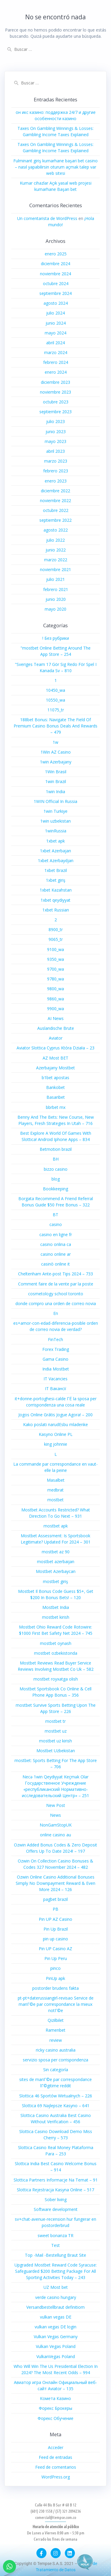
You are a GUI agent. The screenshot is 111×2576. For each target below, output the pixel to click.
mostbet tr (55, 1721)
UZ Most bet (56, 2287)
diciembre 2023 (55, 382)
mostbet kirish (55, 1617)
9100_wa (55, 949)
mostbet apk (56, 1526)
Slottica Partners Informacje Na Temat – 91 (56, 2180)
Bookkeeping (55, 1189)
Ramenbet (55, 2030)
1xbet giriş (55, 880)
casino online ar (56, 1254)
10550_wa (55, 700)
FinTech (55, 1339)
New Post (55, 1805)
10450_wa (55, 690)
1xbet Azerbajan (55, 851)
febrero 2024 (55, 362)
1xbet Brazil (55, 870)
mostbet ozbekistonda (55, 1653)
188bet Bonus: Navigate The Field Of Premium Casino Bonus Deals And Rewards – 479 (55, 726)
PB (55, 1909)
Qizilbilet (56, 2020)
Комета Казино (55, 2398)
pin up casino (55, 1939)
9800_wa (55, 988)
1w (55, 742)
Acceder (55, 2447)
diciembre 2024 (55, 263)
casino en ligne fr (55, 1234)
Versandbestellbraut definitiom (55, 2307)
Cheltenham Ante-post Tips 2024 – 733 (55, 1274)
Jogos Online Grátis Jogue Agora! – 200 (55, 1414)
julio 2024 (55, 313)
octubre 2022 (55, 510)
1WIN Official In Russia (55, 801)
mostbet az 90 (56, 1552)
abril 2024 (55, 342)
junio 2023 (56, 431)
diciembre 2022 (55, 490)
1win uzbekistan (55, 821)
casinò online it (55, 1264)
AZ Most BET (55, 1058)
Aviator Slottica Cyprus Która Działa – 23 (55, 1048)
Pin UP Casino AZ (55, 1948)
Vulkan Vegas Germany (56, 2336)
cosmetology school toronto (55, 1293)
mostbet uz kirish (55, 1741)
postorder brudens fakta (55, 1988)
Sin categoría (55, 2069)
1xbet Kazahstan (56, 890)
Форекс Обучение (55, 2418)
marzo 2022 (55, 559)
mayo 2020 (55, 609)
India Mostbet (55, 1369)
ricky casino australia (55, 2050)
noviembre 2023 (55, 392)
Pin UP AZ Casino (55, 1919)
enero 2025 (56, 254)
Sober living (56, 2199)
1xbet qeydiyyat (55, 900)
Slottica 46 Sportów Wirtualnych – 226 (55, 2096)
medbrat (55, 1490)
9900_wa (55, 1008)
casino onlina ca (55, 1244)
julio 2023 (55, 421)
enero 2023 (56, 481)
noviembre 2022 (55, 500)
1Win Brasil (55, 771)
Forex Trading (55, 1349)
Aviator (55, 1038)
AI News (56, 1018)
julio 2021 (55, 579)
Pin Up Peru (55, 1958)
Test (55, 2245)
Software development (56, 2209)
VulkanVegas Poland (55, 2356)
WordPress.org (55, 2477)
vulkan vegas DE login (55, 2327)
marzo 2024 (55, 352)
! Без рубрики (55, 638)
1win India (55, 791)
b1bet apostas (55, 1077)
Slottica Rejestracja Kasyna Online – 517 (55, 2189)
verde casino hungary (55, 2297)
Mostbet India (55, 1607)
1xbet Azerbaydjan (55, 860)
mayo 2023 (55, 441)
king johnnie (55, 1444)
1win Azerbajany (55, 762)
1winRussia (55, 831)
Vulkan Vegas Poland (55, 2346)
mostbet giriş (55, 1581)
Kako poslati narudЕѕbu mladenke (55, 1424)
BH (56, 1159)
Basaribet (55, 1097)
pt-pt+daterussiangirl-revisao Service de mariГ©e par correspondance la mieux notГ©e (56, 2004)
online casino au (55, 1835)
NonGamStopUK (56, 1825)
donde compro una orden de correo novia (55, 1303)
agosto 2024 (56, 303)
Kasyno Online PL (56, 1434)
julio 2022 (55, 540)
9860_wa (55, 999)
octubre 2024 (55, 283)
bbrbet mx (55, 1107)
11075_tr (55, 710)
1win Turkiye (55, 811)
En (55, 1313)
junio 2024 (56, 323)
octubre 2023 (55, 402)
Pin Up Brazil (56, 1929)
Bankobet (55, 1087)
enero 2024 (56, 372)
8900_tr (56, 929)
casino (55, 1224)
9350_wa (55, 959)
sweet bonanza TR (55, 2235)
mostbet (55, 1499)
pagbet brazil (55, 1899)
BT (55, 1214)
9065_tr (56, 939)
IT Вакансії (55, 1388)
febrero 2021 (55, 589)
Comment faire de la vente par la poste (55, 1284)
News (55, 1815)
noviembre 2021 (55, 569)
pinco (55, 1968)
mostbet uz (56, 1731)
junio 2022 (56, 550)
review (55, 2040)
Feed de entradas (55, 2457)
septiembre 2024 (55, 293)
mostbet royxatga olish (55, 1679)
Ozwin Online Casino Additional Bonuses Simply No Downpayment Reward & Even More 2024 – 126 (55, 1883)
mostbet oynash (55, 1643)
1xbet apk (55, 841)
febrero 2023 (55, 471)
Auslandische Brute (55, 1028)
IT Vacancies (55, 1378)
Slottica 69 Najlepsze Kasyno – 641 (55, 2105)
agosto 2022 (56, 530)
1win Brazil (55, 781)
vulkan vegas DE (55, 2317)
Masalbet (56, 1480)
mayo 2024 (55, 333)
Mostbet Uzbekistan (55, 1750)
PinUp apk (55, 1978)
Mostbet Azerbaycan (55, 1571)
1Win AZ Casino (56, 752)
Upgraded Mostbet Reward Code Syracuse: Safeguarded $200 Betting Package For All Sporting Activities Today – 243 (56, 2271)
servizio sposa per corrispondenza (55, 2060)
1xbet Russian (55, 910)
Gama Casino (55, 1359)
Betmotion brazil (56, 1149)
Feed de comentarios (55, 2467)
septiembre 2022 (55, 520)
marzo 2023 (55, 461)
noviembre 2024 (55, 273)
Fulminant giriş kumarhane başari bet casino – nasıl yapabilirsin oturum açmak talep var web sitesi (55, 167)
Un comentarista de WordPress (47, 218)
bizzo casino (55, 1169)
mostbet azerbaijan (55, 1561)
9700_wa (55, 969)
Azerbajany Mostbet (55, 1068)
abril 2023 (55, 451)
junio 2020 (56, 599)
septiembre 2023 (55, 411)
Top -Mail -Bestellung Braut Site (55, 2255)
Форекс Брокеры (55, 2408)
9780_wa (55, 979)
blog (56, 1179)
